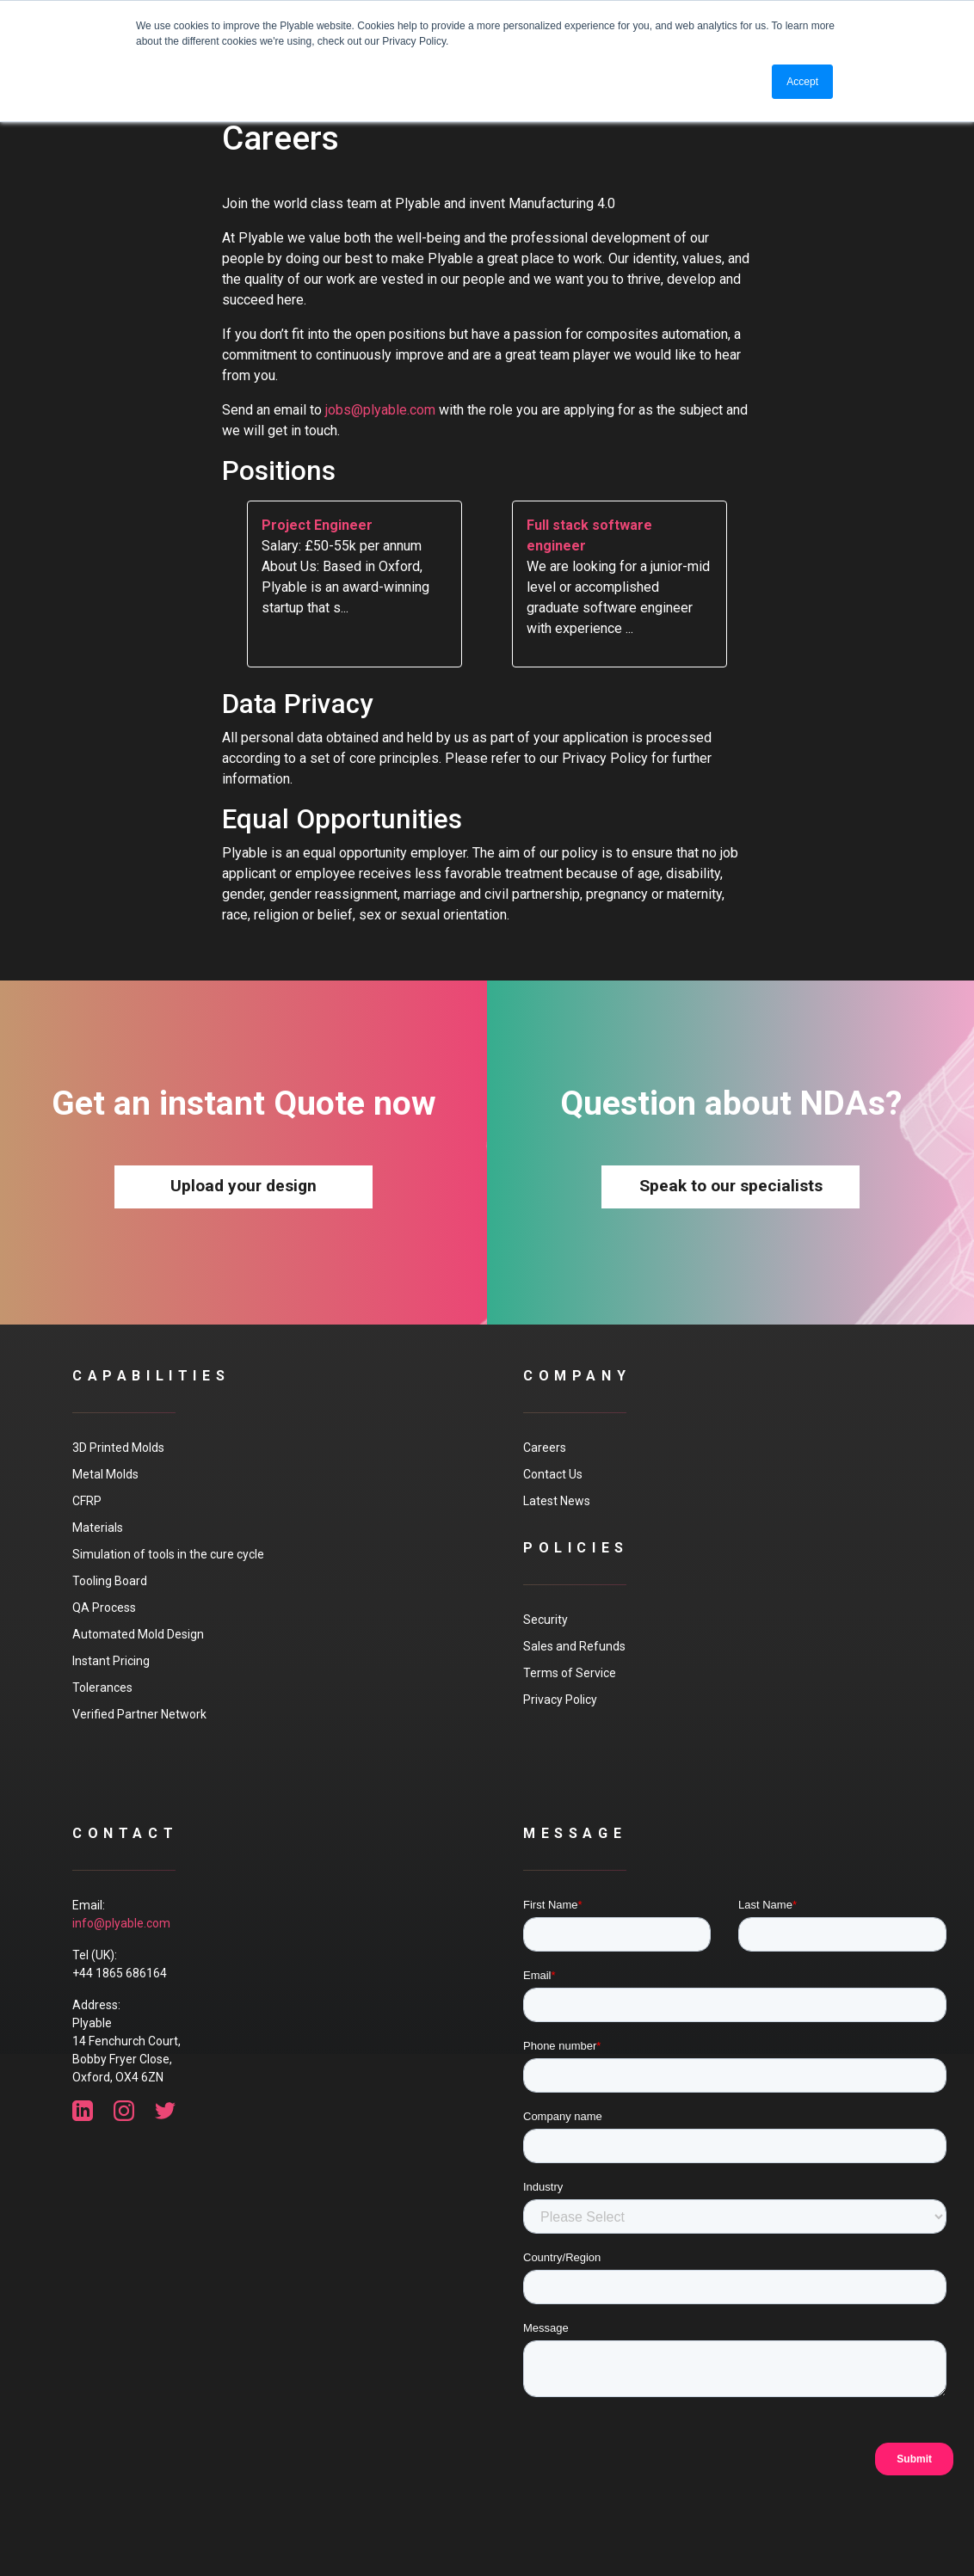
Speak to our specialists (731, 1186)
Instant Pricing (111, 1661)
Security (545, 1619)
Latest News (556, 1501)
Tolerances (102, 1687)
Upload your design (243, 1186)
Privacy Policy (560, 1699)
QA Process (104, 1607)
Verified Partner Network (139, 1714)
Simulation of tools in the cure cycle (168, 1554)
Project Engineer (317, 525)
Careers (544, 1447)
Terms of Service (569, 1673)
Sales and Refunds (574, 1646)
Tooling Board (109, 1581)
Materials (97, 1527)
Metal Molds (105, 1474)
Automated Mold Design (138, 1634)
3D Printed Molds (118, 1447)
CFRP (87, 1501)
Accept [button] (802, 82)
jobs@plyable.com (380, 410)
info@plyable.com (121, 1923)
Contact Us (553, 1474)
